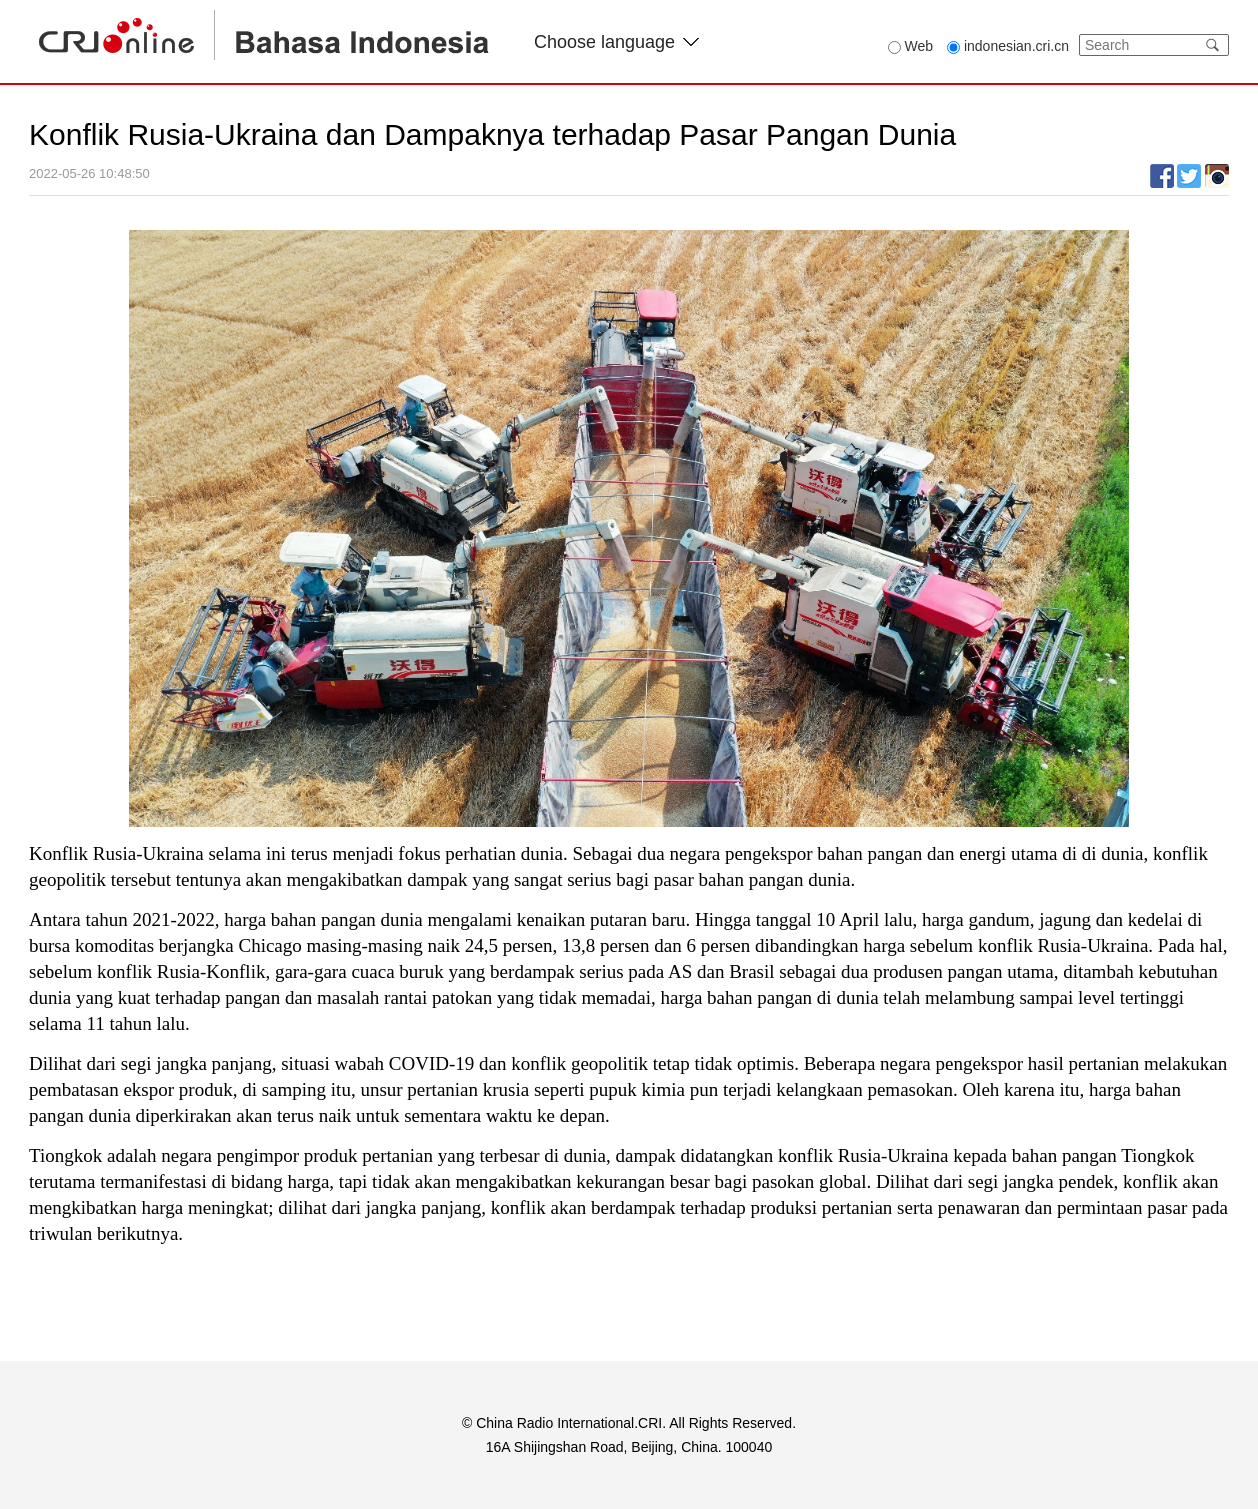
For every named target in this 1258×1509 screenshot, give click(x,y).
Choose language (616, 42)
